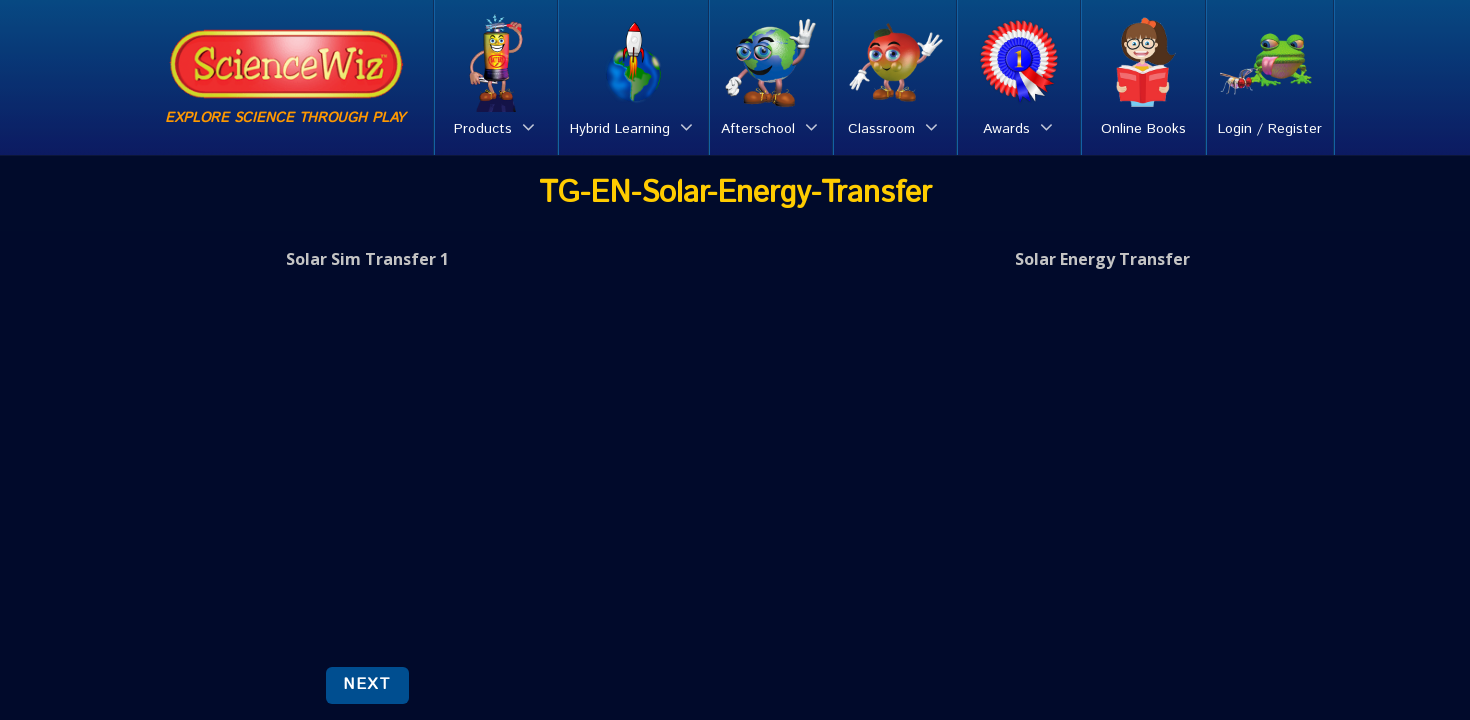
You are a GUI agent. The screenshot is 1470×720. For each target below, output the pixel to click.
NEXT (367, 684)
